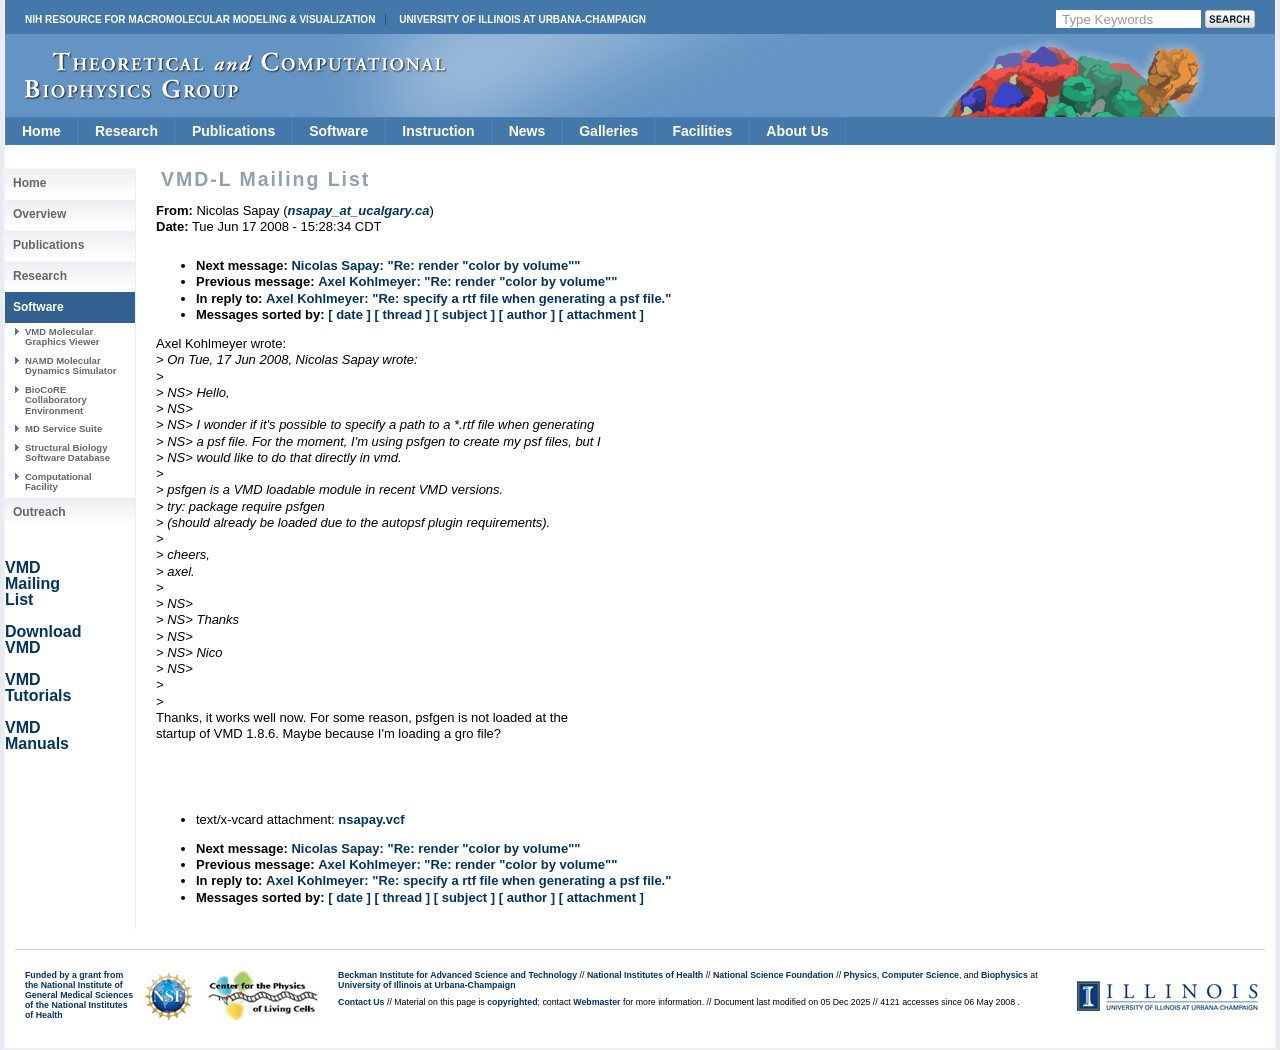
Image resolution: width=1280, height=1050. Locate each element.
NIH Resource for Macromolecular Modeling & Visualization (200, 19)
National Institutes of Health (645, 975)
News (527, 131)
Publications (233, 131)
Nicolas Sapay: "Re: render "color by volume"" (435, 265)
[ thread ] (402, 314)
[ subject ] (464, 314)
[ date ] (349, 314)
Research (126, 131)
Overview (39, 214)
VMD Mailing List (32, 583)
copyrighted (512, 1002)
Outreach (39, 512)
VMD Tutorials (38, 687)
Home (41, 131)
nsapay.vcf (371, 819)
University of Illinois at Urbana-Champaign (522, 19)
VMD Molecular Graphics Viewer (62, 336)
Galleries (608, 131)
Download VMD (43, 639)
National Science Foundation (773, 975)
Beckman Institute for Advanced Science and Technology (457, 975)
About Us (797, 131)
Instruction (438, 131)
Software (338, 131)
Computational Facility (58, 481)
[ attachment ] (601, 314)
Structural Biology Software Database (67, 452)
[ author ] (527, 314)
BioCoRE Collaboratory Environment (56, 400)
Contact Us (361, 1002)
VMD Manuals (37, 735)
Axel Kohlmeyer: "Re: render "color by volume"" (467, 281)
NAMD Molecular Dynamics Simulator (71, 365)
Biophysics (1004, 975)
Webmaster (596, 1002)
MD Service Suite (63, 428)
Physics (860, 975)
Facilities (702, 131)
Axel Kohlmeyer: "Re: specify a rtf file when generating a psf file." (468, 298)
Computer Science (920, 975)
